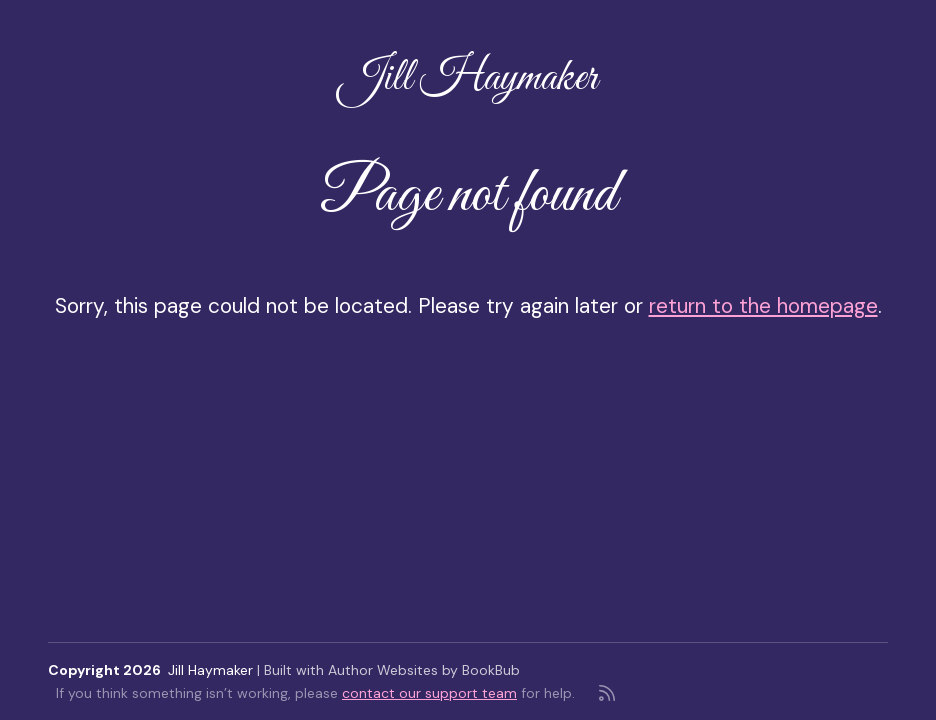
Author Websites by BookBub (424, 670)
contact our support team (429, 693)
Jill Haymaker (468, 78)
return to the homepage (763, 305)
